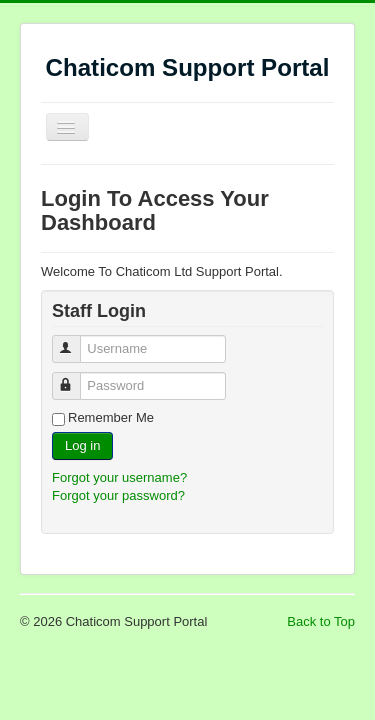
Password (75, 377)
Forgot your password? (118, 495)
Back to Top (321, 621)
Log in (82, 445)
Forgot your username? (119, 477)
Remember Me (111, 417)
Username (75, 340)
